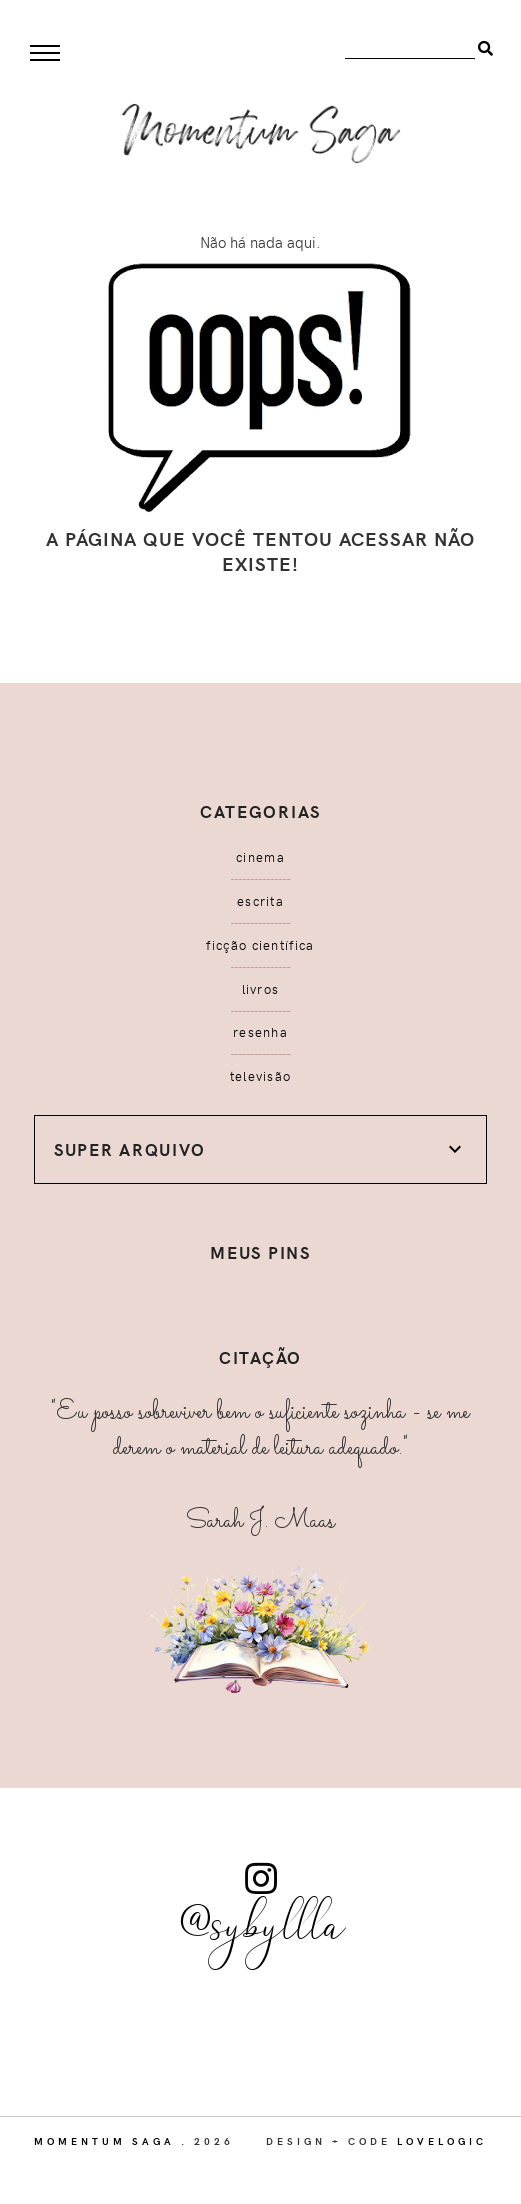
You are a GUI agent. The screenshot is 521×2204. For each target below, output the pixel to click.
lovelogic (442, 2141)
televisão (261, 1076)
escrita (260, 901)
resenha (260, 1032)
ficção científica (260, 945)
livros (261, 989)
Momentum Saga (104, 2141)
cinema (260, 857)
